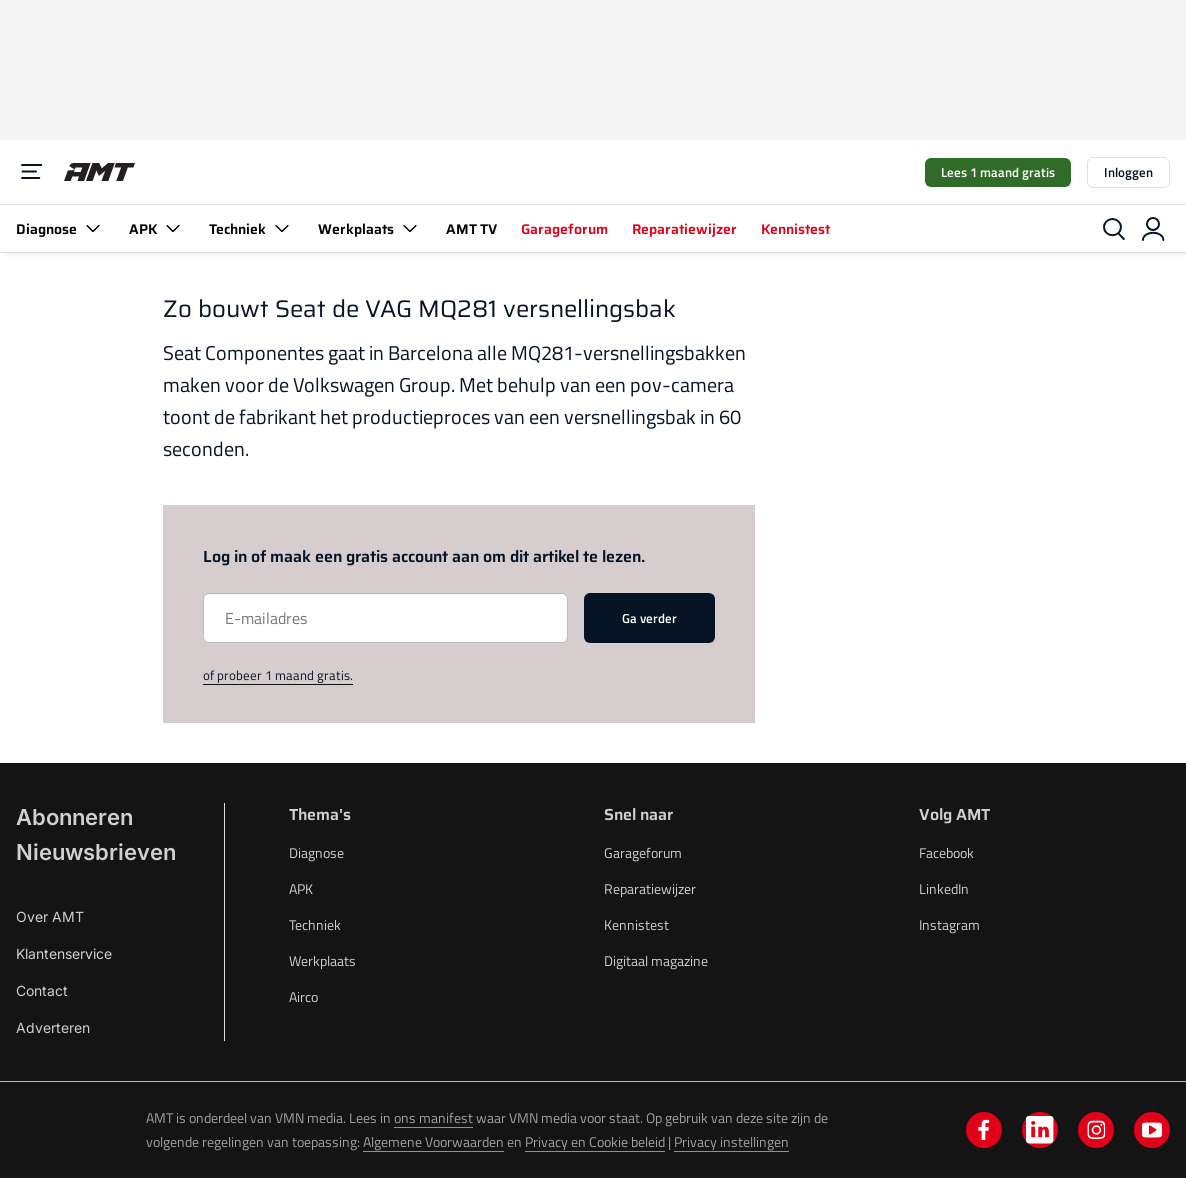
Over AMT (50, 916)
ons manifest (433, 1117)
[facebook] (984, 1130)
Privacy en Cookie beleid (595, 1141)
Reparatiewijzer (684, 229)
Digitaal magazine (656, 960)
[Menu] (32, 172)
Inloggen (1128, 172)
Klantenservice (64, 953)
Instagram (949, 924)
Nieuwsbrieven (96, 852)
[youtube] (1152, 1130)
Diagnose (60, 228)
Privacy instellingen (731, 1141)
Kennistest (795, 229)
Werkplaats (370, 228)
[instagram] (1096, 1130)
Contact (42, 990)
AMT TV (471, 229)
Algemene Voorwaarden (433, 1141)
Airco (303, 996)
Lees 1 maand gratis (998, 172)
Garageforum (564, 229)
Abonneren (74, 817)
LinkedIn (944, 888)
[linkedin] (1040, 1130)
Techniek (251, 228)
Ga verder (649, 618)
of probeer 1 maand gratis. (278, 675)
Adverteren (53, 1027)
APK (157, 228)
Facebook (946, 852)
